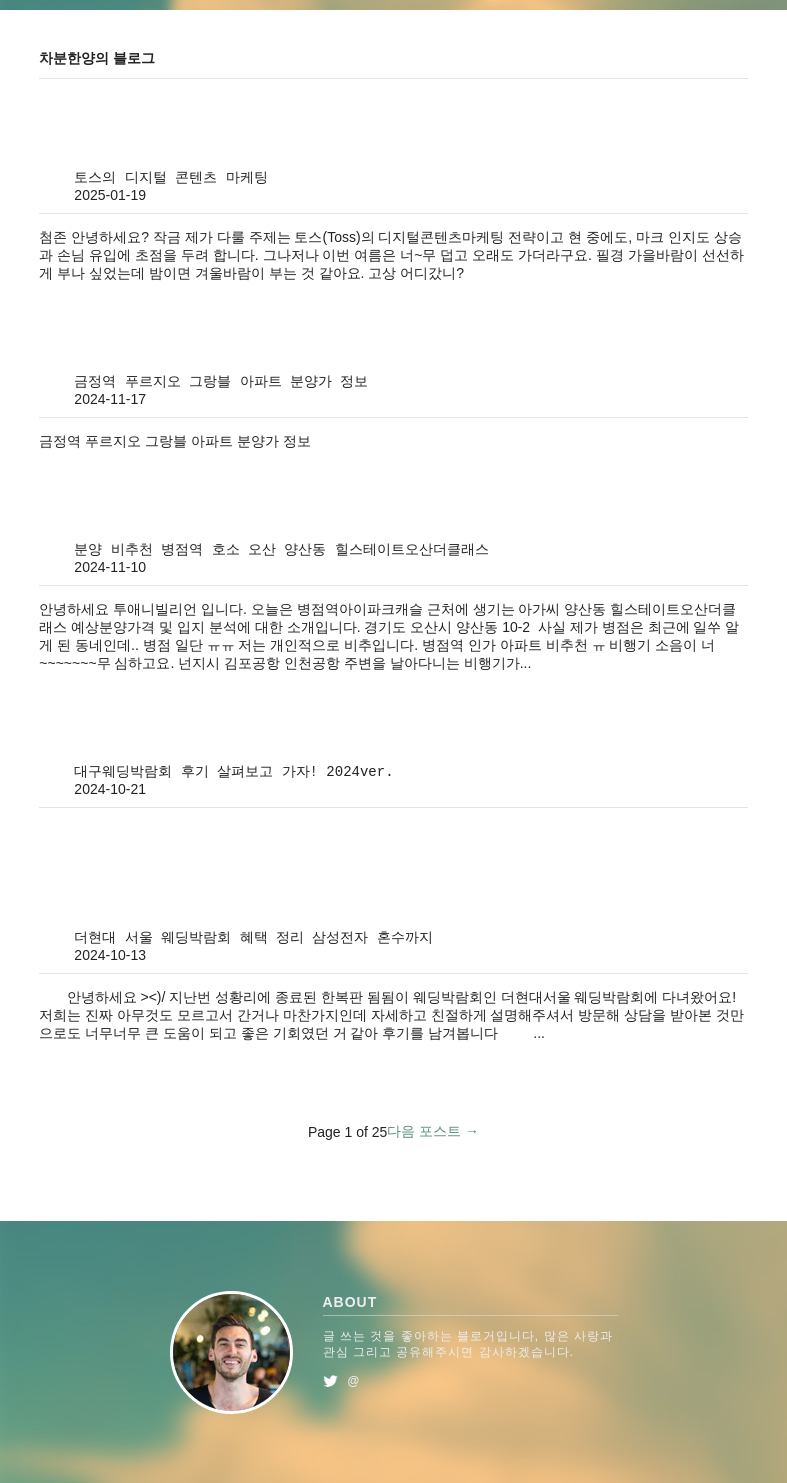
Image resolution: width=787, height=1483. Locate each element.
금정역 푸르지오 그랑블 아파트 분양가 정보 (221, 382)
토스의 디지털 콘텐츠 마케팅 (170, 178)
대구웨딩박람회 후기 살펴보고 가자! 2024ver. (233, 772)
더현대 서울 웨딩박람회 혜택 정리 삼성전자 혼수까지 (253, 938)
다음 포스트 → (433, 1131)
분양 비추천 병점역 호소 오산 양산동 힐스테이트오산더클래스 (281, 550)
